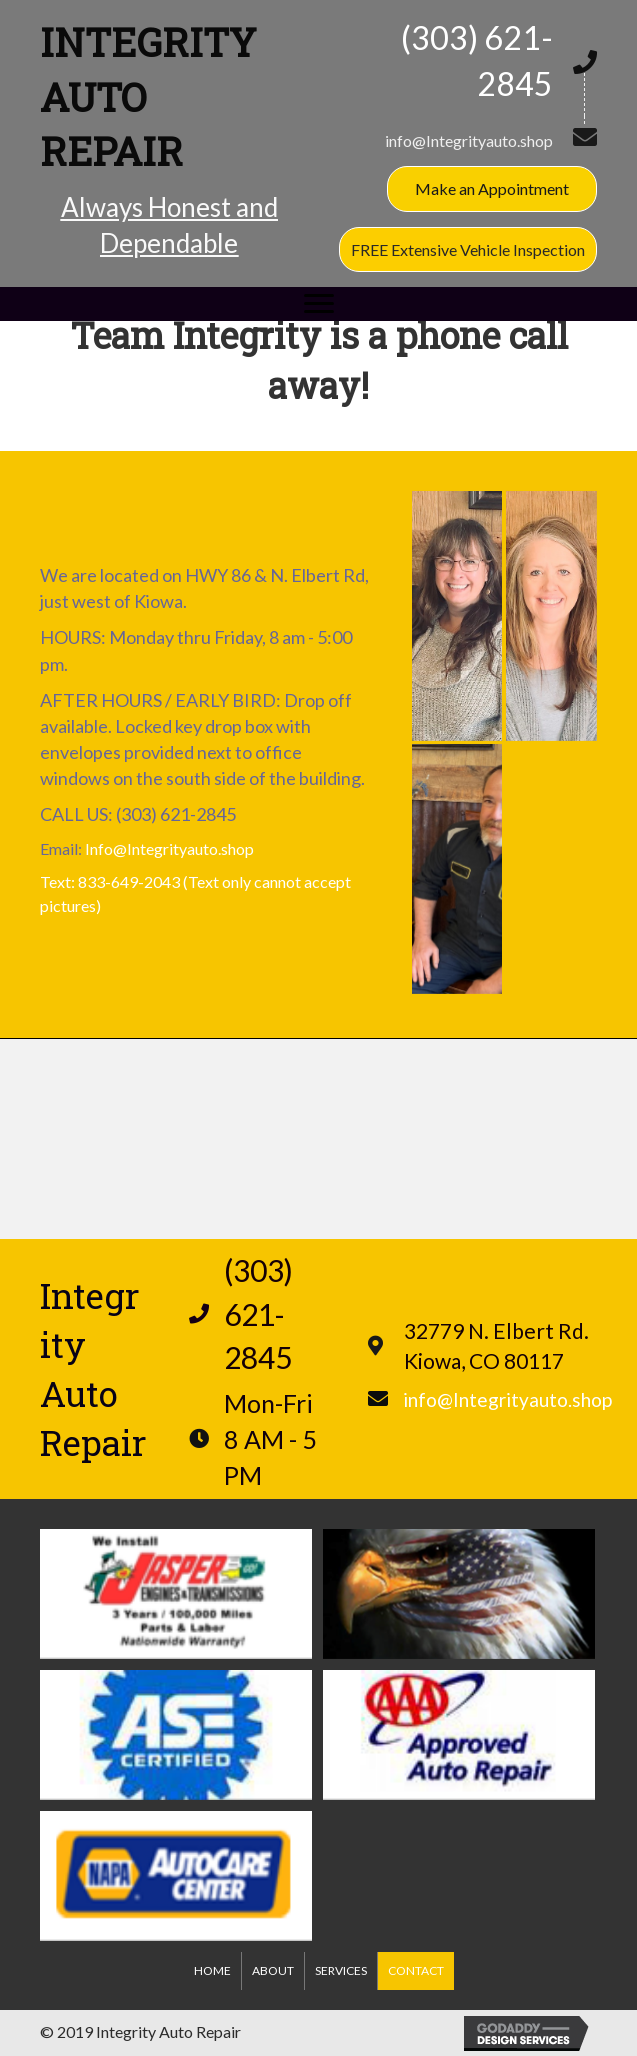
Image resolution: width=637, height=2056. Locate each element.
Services (341, 1970)
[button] (492, 188)
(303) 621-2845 (176, 814)
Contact (416, 1970)
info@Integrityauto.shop (469, 140)
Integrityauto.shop (190, 848)
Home (212, 1970)
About (273, 1970)
